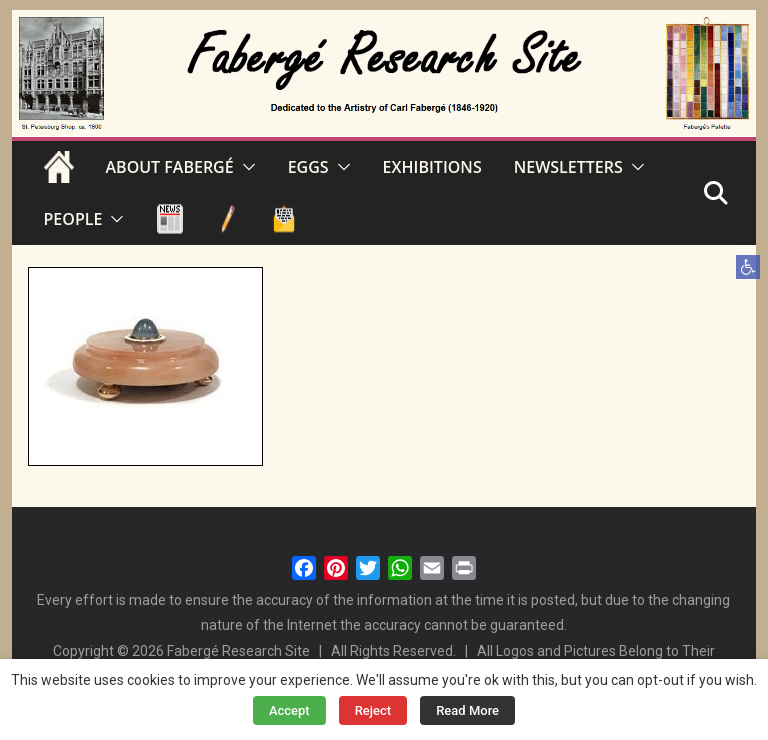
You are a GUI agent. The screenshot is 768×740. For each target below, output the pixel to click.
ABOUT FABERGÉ (170, 167)
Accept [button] (289, 710)
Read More (467, 710)
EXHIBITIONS (432, 167)
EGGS (308, 167)
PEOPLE (73, 219)
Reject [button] (373, 710)
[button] (748, 267)
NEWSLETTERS (568, 167)
